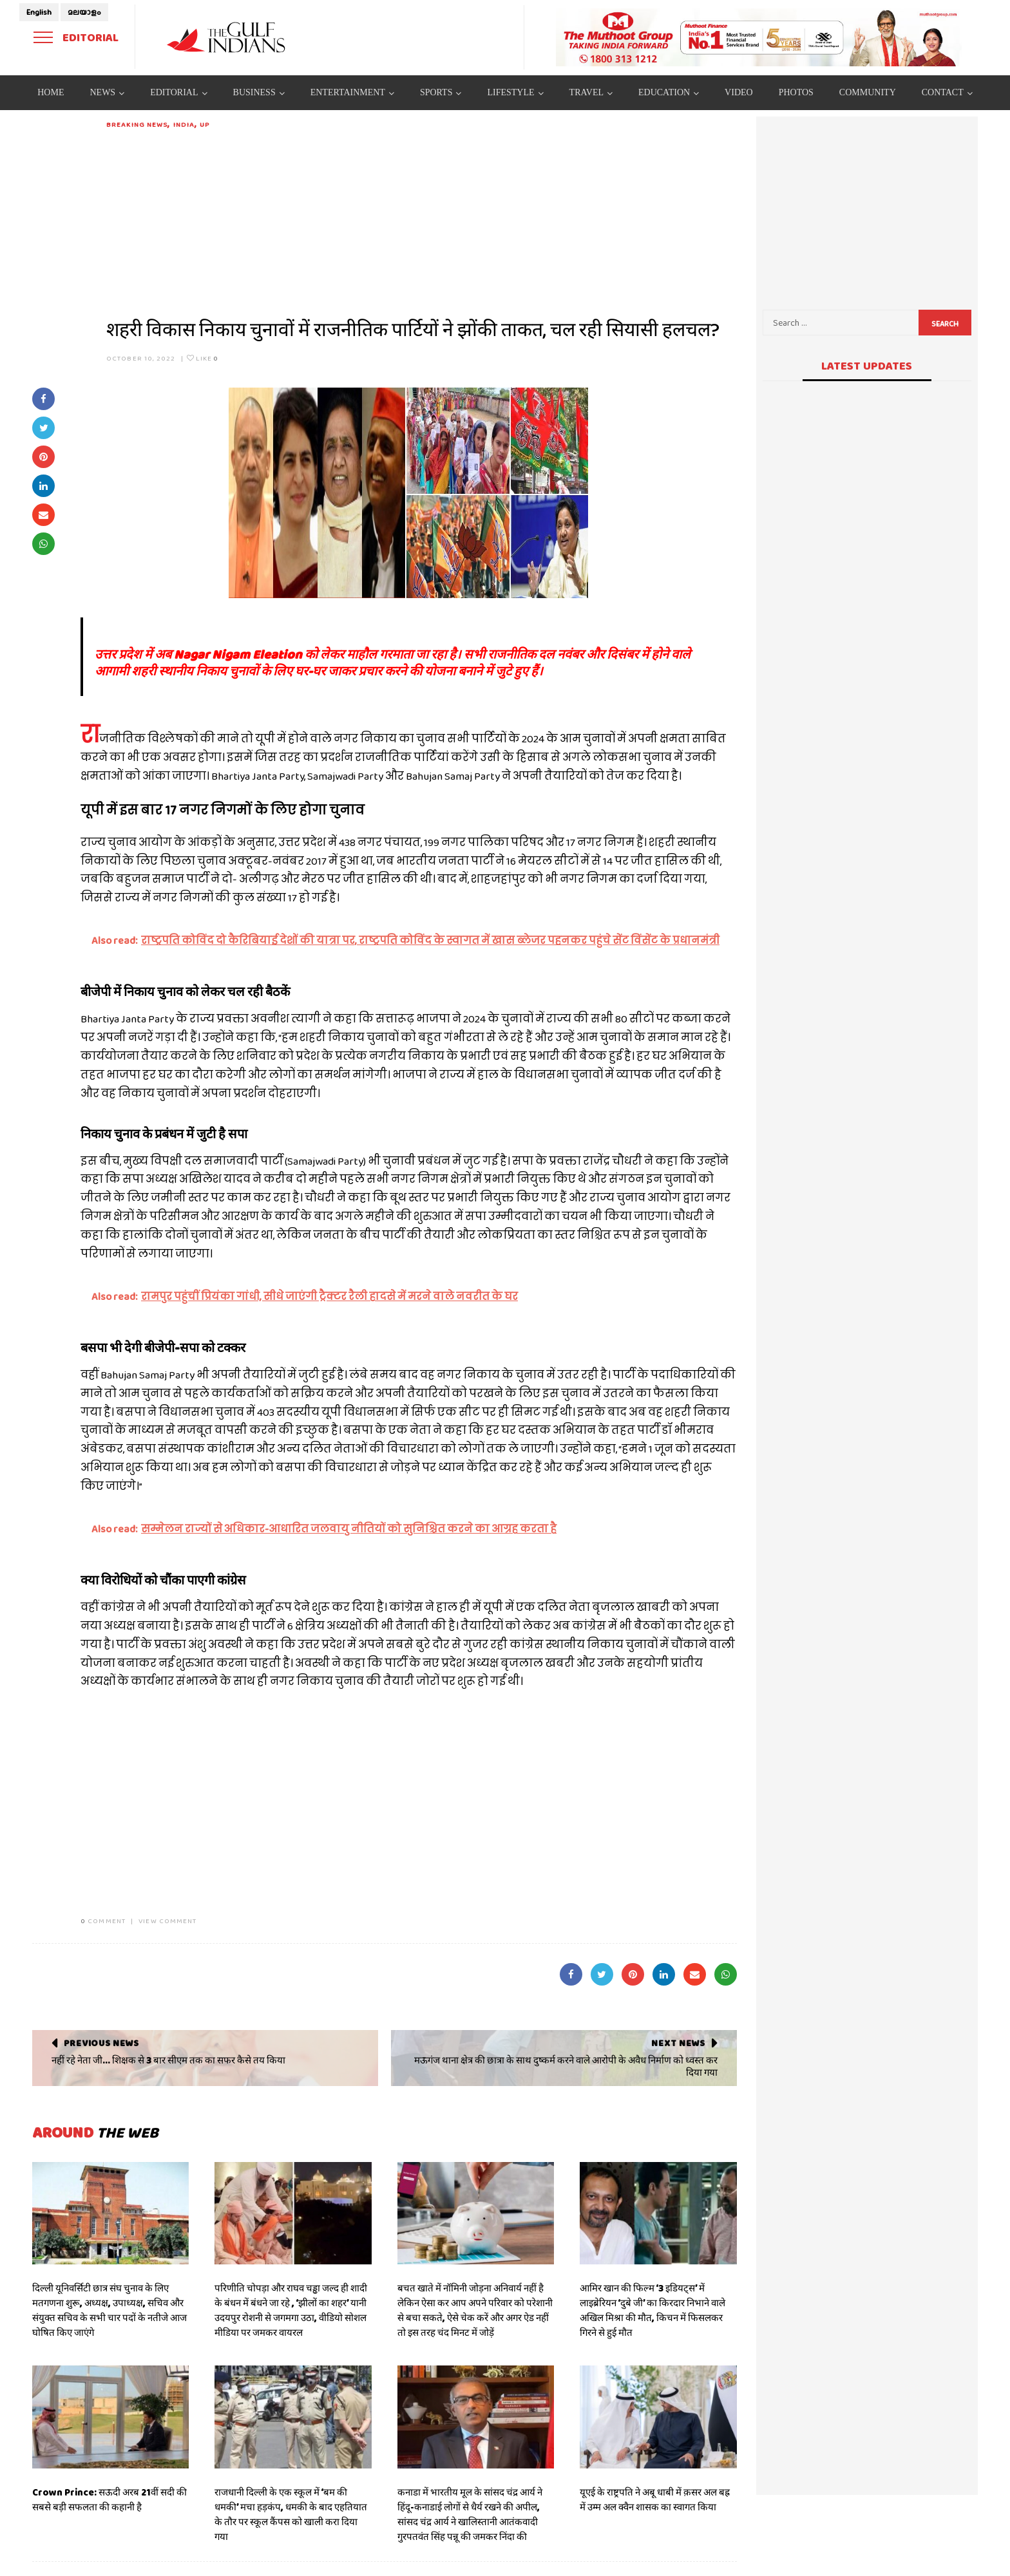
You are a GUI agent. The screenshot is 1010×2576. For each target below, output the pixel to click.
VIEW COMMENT (167, 1920)
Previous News (101, 2042)
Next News (678, 2042)
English (39, 12)
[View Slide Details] (759, 37)
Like (202, 358)
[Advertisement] (421, 220)
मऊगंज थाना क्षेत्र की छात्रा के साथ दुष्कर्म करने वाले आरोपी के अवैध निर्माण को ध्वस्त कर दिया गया (566, 2066)
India (184, 124)
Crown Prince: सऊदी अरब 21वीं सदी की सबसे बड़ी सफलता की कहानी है (109, 2499)
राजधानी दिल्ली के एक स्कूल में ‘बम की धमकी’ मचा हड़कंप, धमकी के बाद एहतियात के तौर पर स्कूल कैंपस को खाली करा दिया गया (290, 2514)
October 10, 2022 (141, 358)
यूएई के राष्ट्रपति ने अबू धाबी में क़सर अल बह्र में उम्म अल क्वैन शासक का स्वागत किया (655, 2499)
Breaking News (136, 124)
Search (944, 324)
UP (204, 124)
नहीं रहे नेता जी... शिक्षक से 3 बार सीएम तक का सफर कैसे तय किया (168, 2060)
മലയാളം (84, 12)
